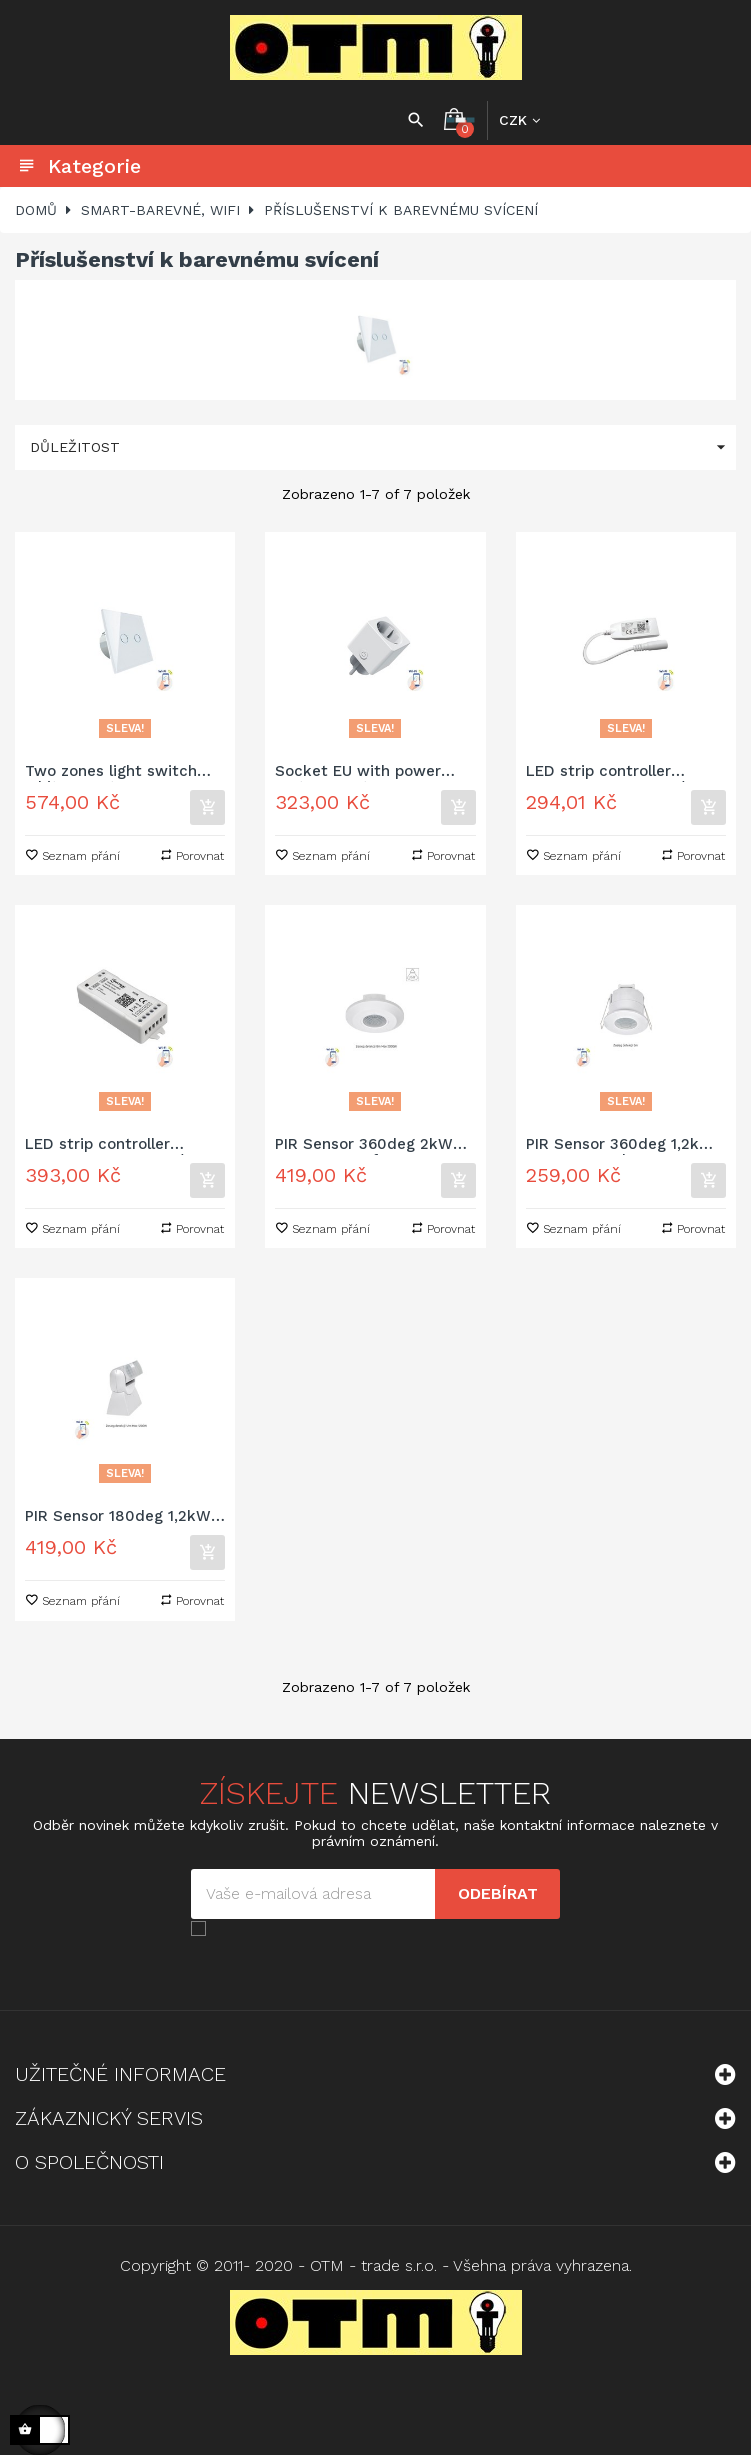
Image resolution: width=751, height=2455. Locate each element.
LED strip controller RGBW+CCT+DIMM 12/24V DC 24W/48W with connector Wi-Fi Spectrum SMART (625, 772)
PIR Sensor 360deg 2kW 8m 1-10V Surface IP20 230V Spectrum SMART (364, 1145)
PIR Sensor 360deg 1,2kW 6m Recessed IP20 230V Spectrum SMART (620, 1145)
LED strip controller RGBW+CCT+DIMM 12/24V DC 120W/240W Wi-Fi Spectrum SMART (119, 1145)
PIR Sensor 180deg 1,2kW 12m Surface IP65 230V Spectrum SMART (118, 1517)
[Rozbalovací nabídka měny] (519, 120)
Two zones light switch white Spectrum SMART (113, 772)
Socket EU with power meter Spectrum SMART (365, 772)
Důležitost (383, 447)
